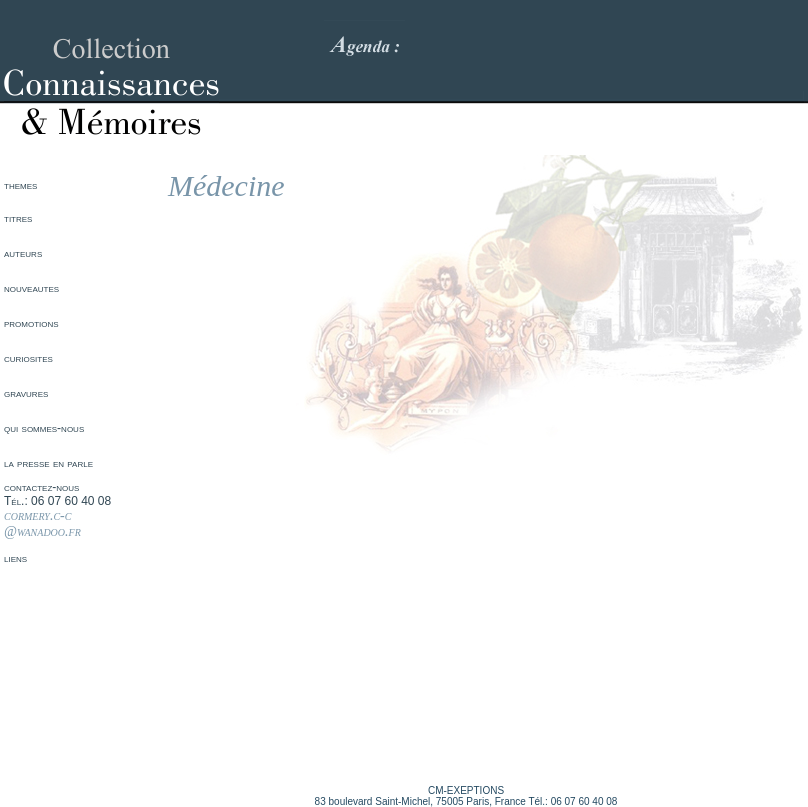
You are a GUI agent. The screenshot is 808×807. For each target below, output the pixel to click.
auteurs (23, 253)
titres (18, 218)
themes (20, 185)
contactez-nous (41, 487)
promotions (31, 323)
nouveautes (31, 288)
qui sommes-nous (44, 428)
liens (15, 558)
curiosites (28, 358)
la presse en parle (48, 463)
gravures (26, 393)
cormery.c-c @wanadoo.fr (42, 523)
